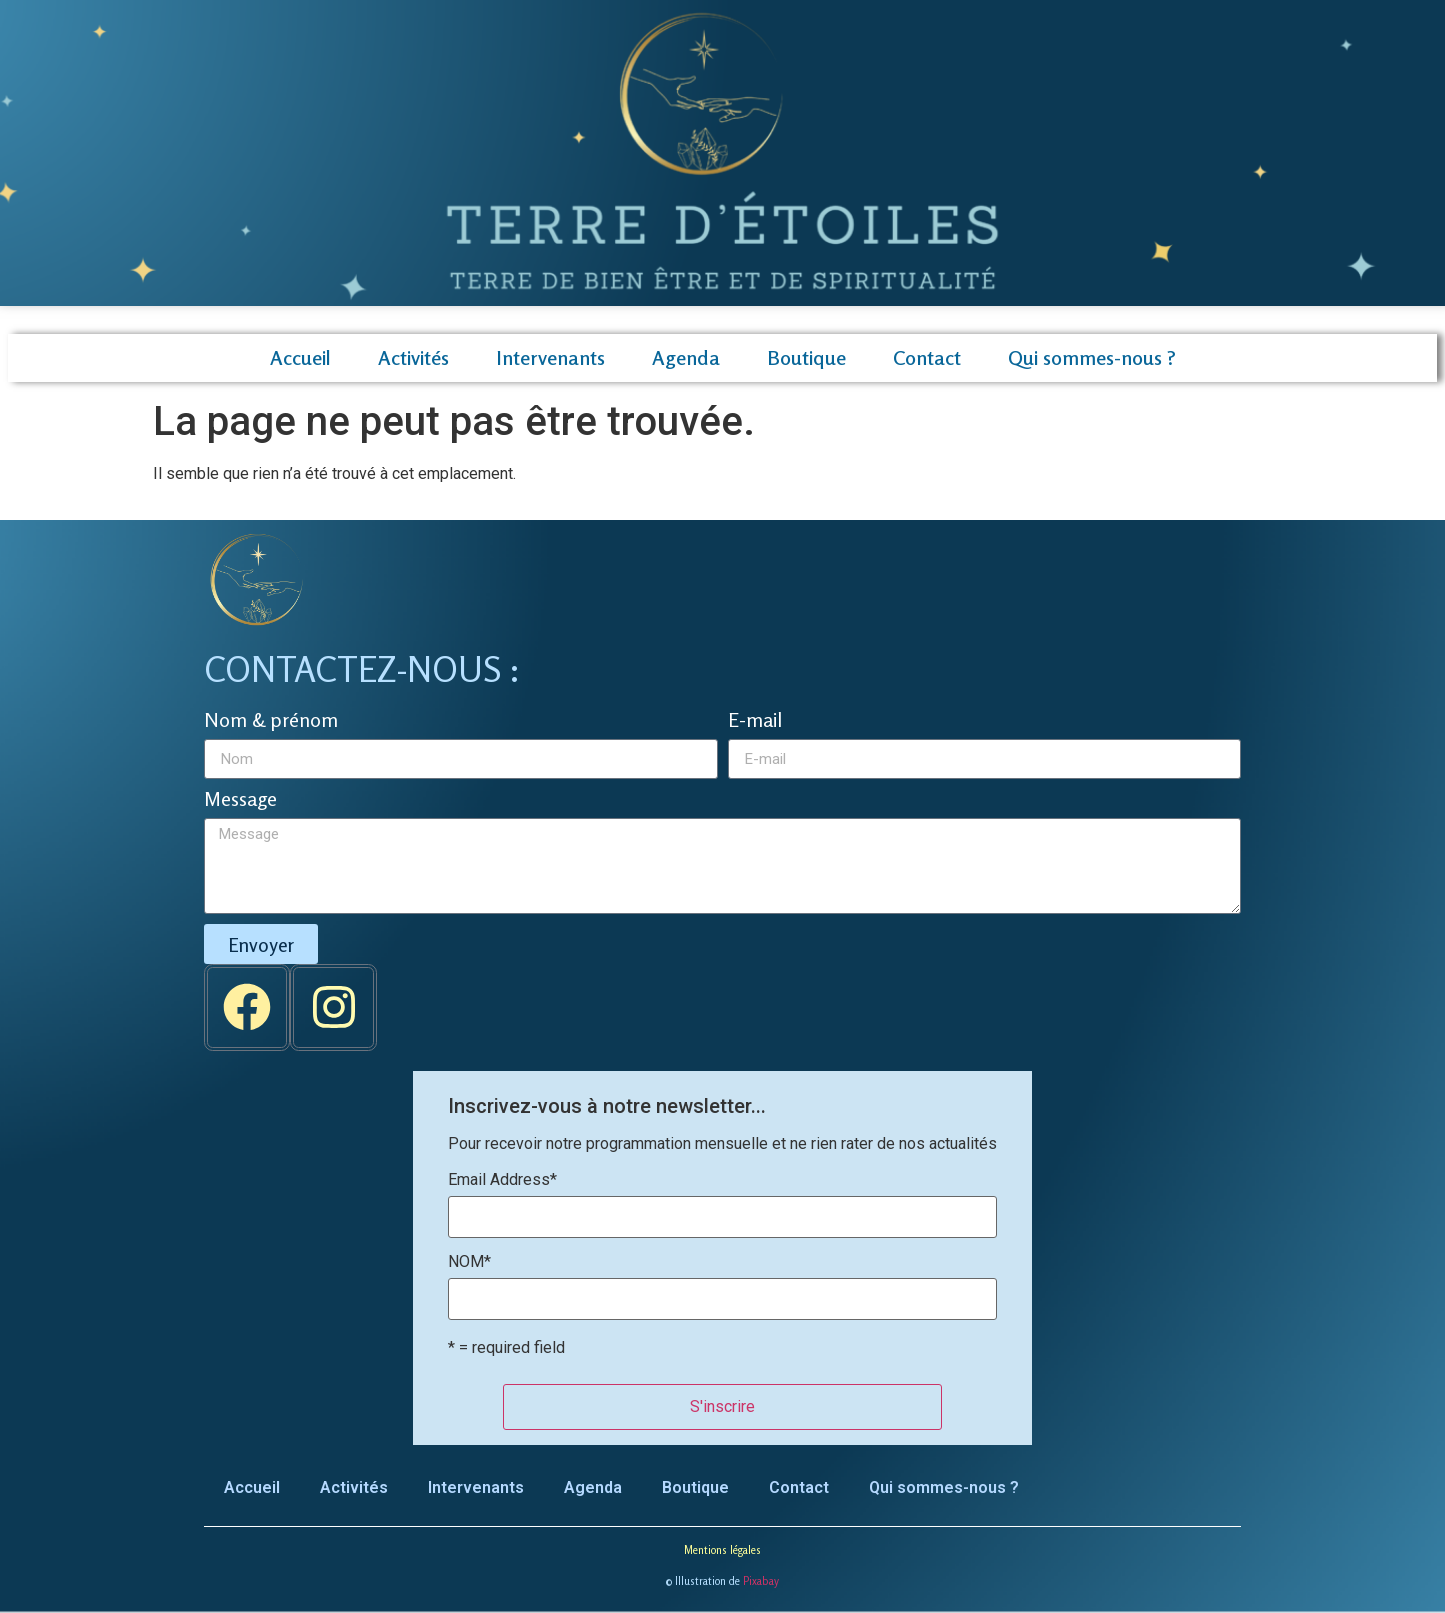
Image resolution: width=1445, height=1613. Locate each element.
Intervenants (550, 357)
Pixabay (761, 1581)
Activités (413, 357)
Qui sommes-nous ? (1092, 357)
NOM (469, 1262)
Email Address (502, 1180)
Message (240, 800)
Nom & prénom (271, 721)
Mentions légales (722, 1550)
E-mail (755, 721)
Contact (927, 357)
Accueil (300, 357)
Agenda (686, 357)
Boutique (806, 357)
